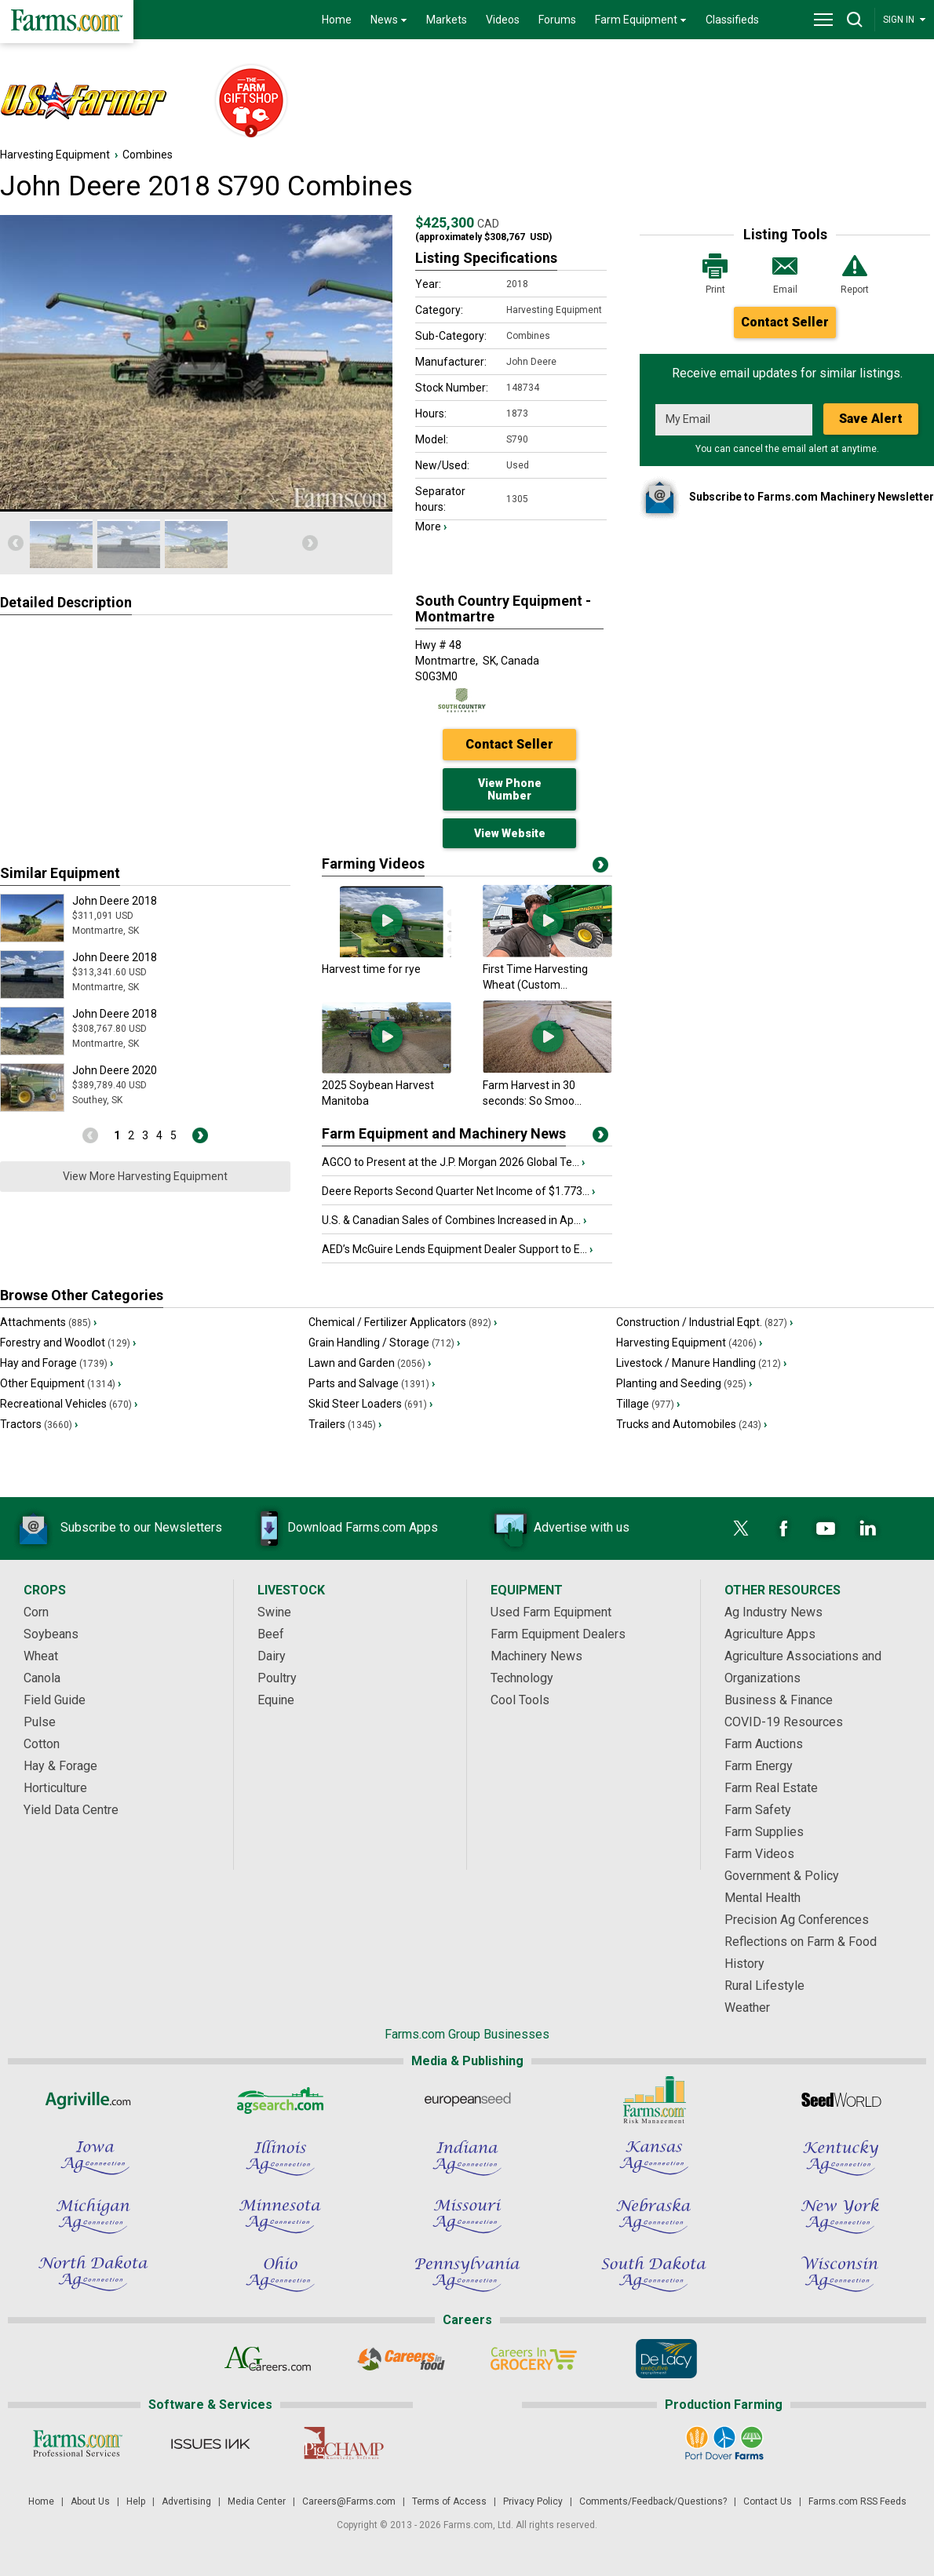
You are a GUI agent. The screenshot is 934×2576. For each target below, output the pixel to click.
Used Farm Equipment (551, 1612)
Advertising (186, 2501)
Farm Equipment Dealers (558, 1634)
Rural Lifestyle (764, 1985)
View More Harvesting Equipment (145, 1176)
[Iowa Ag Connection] (93, 2157)
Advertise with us (558, 1528)
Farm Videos (759, 1853)
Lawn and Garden (369, 1363)
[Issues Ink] (210, 2443)
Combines (147, 154)
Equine (275, 1699)
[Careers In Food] (401, 2358)
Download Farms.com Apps (339, 1528)
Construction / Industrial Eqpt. (704, 1322)
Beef (270, 1634)
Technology (522, 1678)
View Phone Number (510, 789)
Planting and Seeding (684, 1383)
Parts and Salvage (371, 1383)
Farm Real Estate (771, 1787)
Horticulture (55, 1787)
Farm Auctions (763, 1743)
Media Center (257, 2501)
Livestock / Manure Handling (701, 1363)
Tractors (39, 1424)
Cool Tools (520, 1699)
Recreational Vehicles (68, 1403)
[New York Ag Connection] (840, 2215)
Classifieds (732, 19)
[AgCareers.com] (268, 2358)
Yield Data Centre (71, 1809)
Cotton (42, 1743)
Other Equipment (60, 1383)
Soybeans (51, 1634)
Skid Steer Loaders (370, 1403)
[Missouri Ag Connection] (467, 2215)
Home (337, 19)
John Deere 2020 (114, 1070)
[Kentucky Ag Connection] (840, 2157)
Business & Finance (778, 1699)
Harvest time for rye (371, 969)
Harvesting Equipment (55, 154)
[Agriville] (93, 2099)
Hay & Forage (60, 1765)
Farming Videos (373, 863)
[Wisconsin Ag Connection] (840, 2273)
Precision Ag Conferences (796, 1919)
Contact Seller (785, 322)
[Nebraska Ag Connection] (654, 2215)
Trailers (344, 1424)
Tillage (648, 1403)
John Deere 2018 (114, 900)
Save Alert (871, 418)
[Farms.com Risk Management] (654, 2099)
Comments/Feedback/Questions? (653, 2501)
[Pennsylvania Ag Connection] (467, 2273)
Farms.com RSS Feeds (857, 2501)
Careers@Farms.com (349, 2501)
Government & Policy (781, 1875)
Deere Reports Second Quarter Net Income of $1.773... (458, 1191)
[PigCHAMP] (343, 2443)
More (431, 526)
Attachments (48, 1322)
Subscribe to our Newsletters (117, 1528)
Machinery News (536, 1656)
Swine (274, 1612)
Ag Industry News (773, 1612)
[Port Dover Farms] (724, 2443)
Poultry (277, 1678)
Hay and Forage (56, 1363)
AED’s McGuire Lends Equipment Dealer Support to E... (457, 1249)
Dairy (271, 1656)
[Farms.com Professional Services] (77, 2443)
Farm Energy (758, 1765)
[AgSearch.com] (280, 2099)
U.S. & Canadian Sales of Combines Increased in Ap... (454, 1220)
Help (135, 2501)
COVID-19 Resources (783, 1721)
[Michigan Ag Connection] (93, 2215)
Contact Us (767, 2501)
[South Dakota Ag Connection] (654, 2273)
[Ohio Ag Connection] (280, 2273)
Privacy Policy (533, 2501)
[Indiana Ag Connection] (467, 2157)
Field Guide (55, 1699)
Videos (503, 19)
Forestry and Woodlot (68, 1342)
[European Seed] (467, 2099)
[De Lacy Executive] (666, 2358)
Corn (36, 1612)
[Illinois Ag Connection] (280, 2157)
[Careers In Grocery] (533, 2358)
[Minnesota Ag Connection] (280, 2215)
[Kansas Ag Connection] (654, 2157)
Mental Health (762, 1897)
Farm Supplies (764, 1831)
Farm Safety (757, 1809)
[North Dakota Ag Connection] (93, 2273)
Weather (747, 2007)
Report (854, 272)
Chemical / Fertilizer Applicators (402, 1322)
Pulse (40, 1721)
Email (785, 272)
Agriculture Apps (769, 1634)
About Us (90, 2501)
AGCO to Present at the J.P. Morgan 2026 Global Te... (453, 1162)
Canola (42, 1678)
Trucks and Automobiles (691, 1424)
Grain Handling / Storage (384, 1342)
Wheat (41, 1656)
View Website (509, 833)
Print (715, 272)
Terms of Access (449, 2501)
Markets (446, 19)
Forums (557, 19)
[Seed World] (840, 2099)
